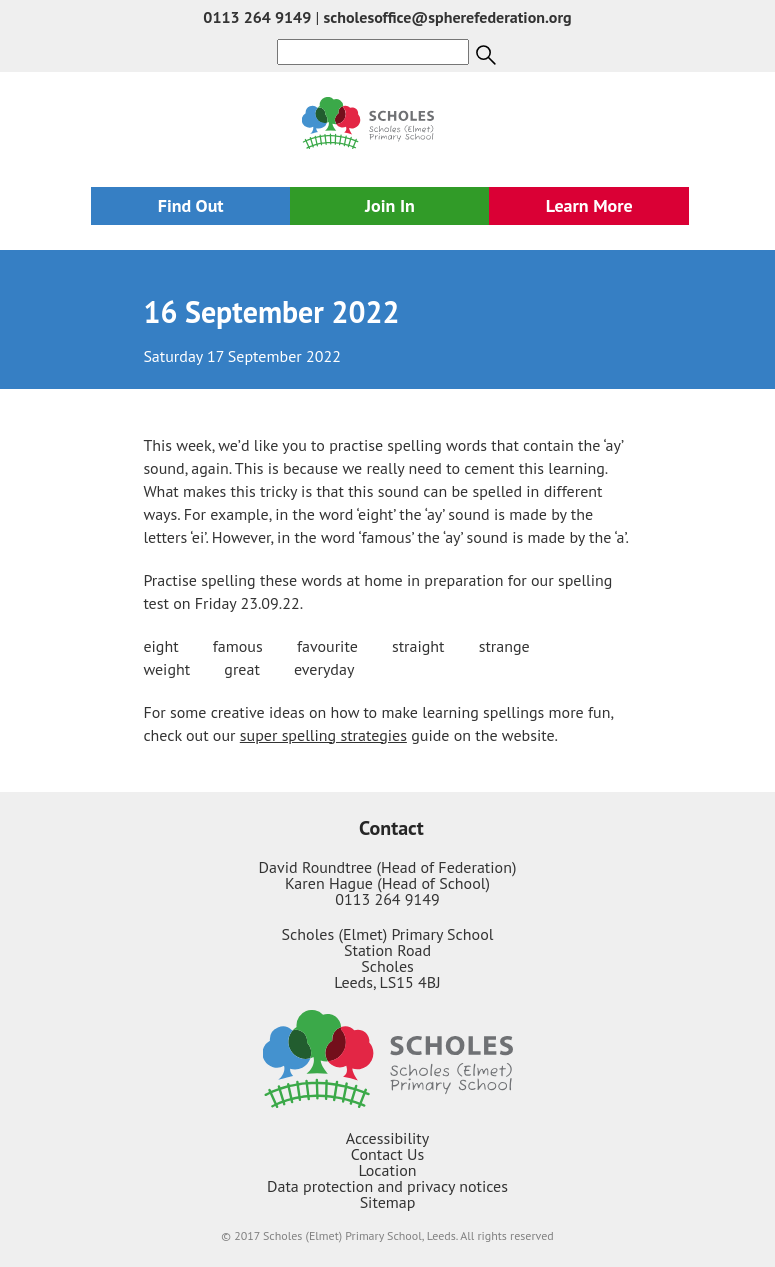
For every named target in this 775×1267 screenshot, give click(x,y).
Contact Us (387, 1154)
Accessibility (388, 1138)
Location (387, 1170)
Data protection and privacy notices (387, 1186)
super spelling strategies (323, 735)
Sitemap (388, 1202)
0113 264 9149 (257, 17)
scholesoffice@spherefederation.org (448, 17)
